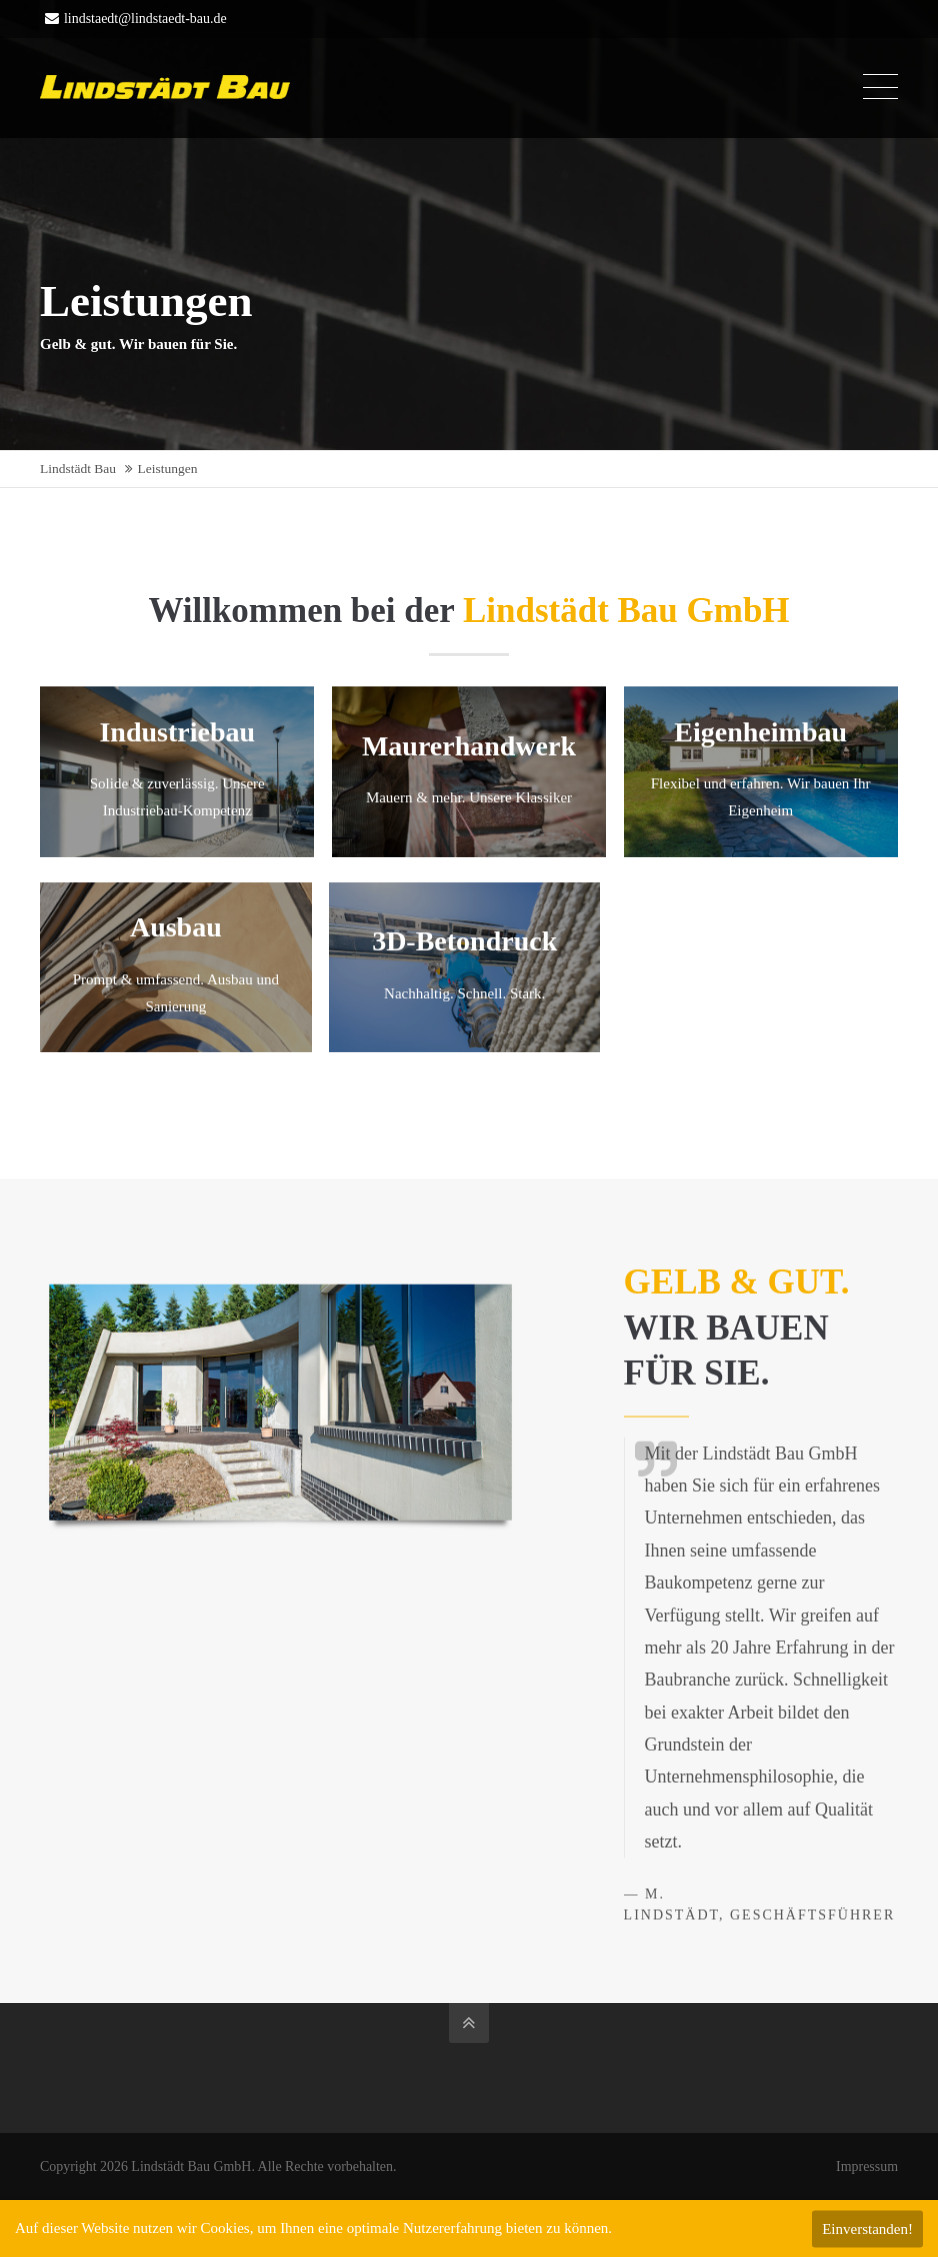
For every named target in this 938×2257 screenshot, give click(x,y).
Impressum (867, 2166)
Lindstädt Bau (78, 468)
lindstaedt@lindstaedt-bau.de (136, 18)
